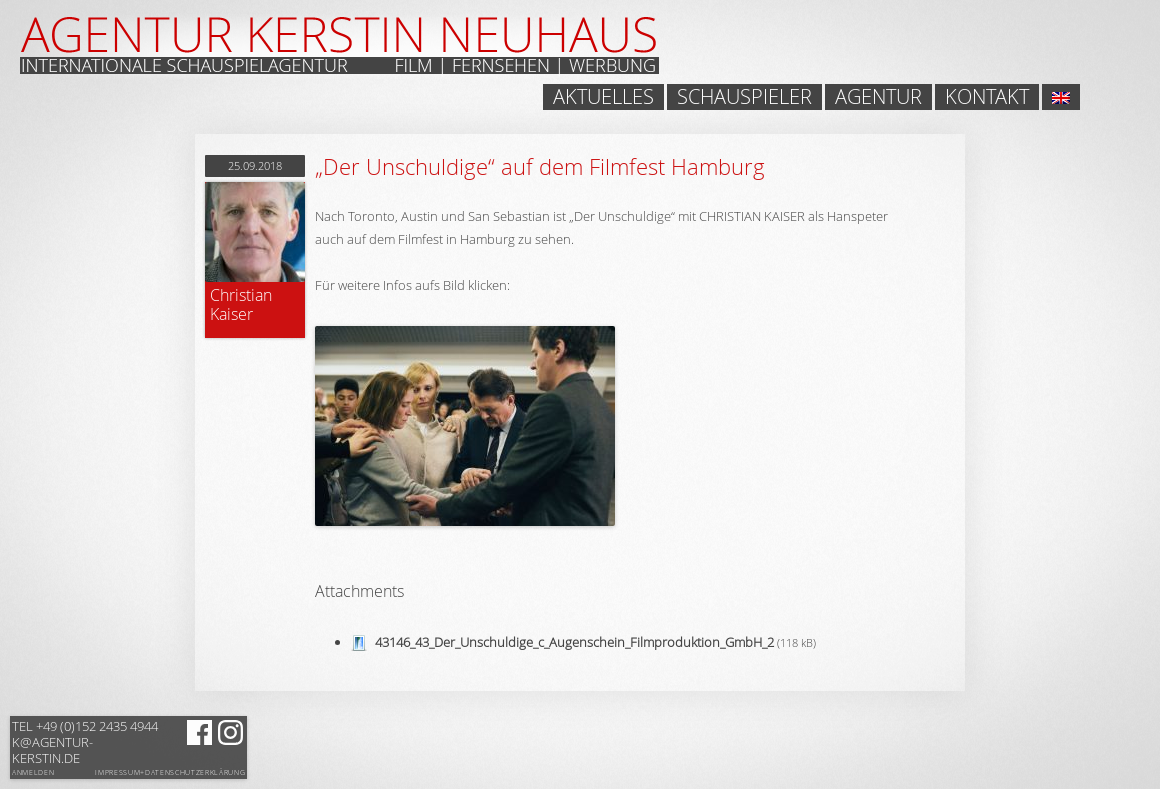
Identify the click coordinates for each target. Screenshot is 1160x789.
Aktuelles (603, 97)
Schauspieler (744, 97)
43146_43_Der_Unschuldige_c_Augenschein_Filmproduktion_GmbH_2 (574, 642)
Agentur (878, 97)
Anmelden (33, 772)
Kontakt (987, 97)
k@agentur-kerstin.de (85, 742)
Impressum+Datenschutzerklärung (170, 773)
